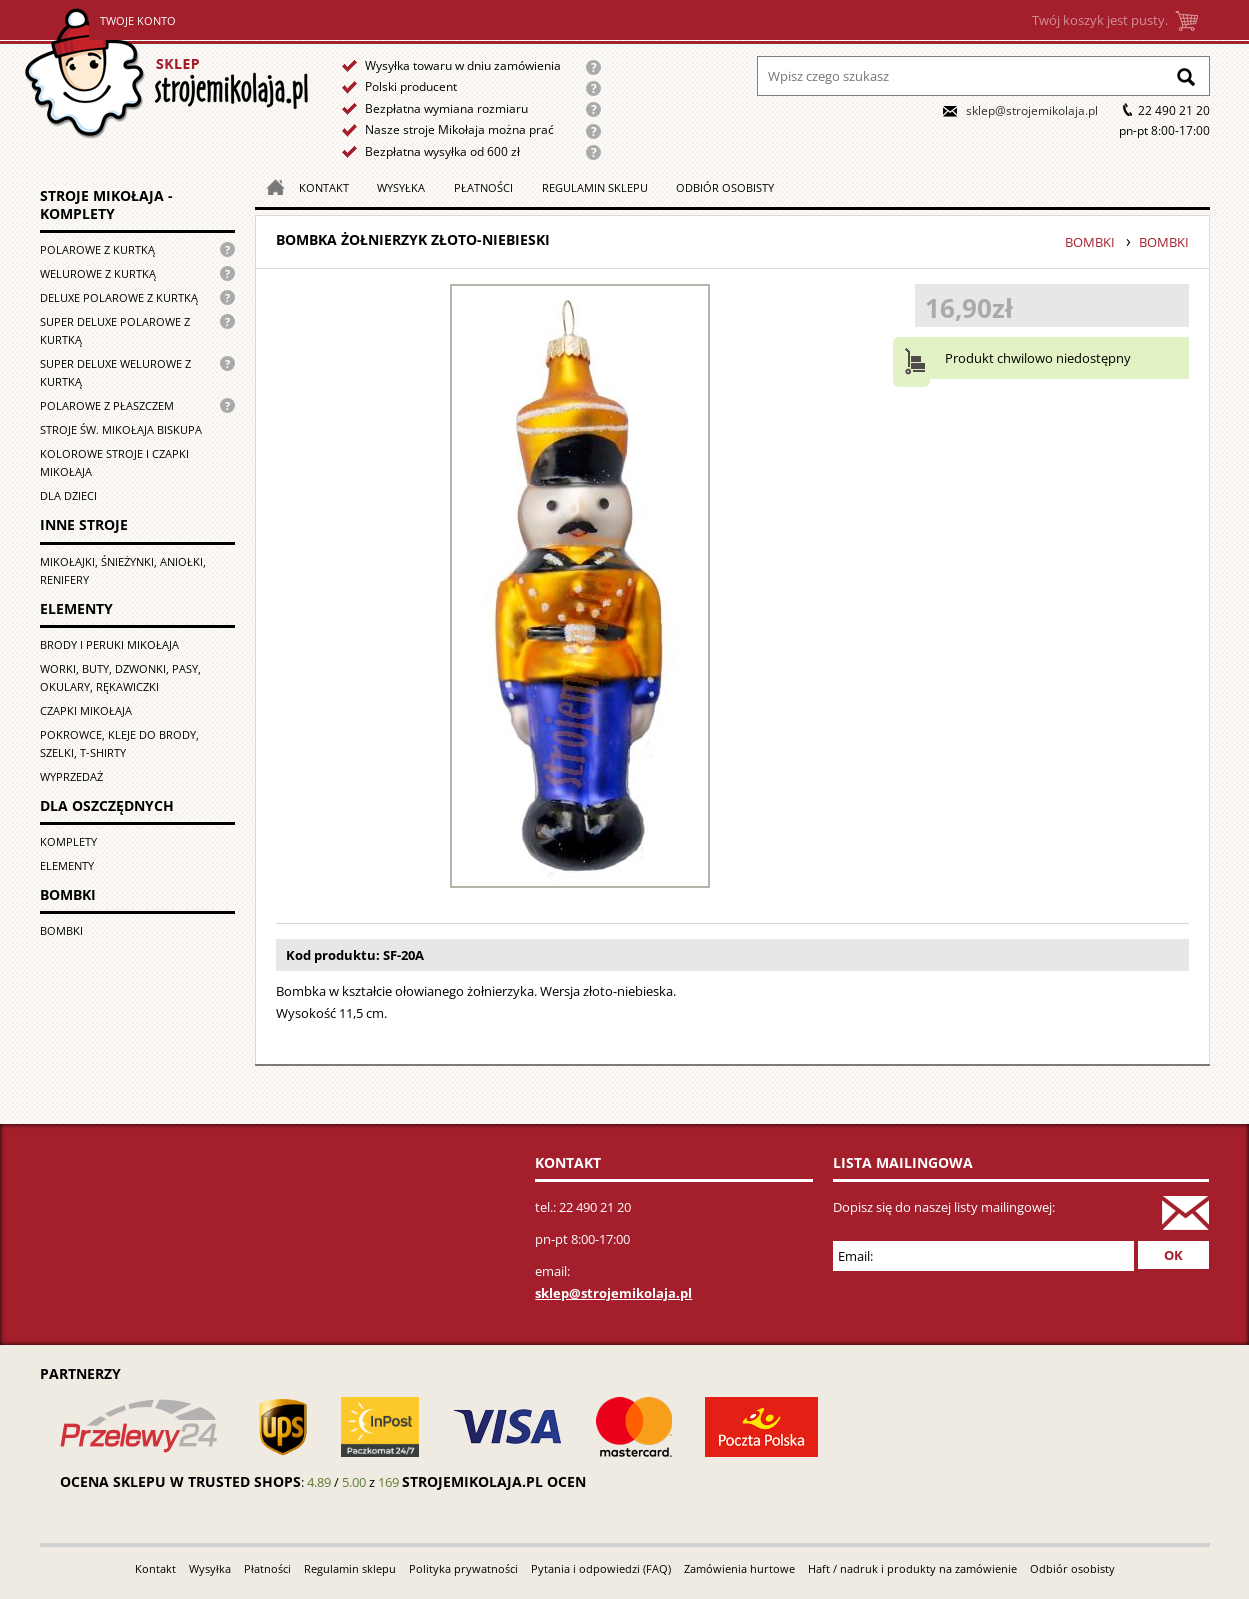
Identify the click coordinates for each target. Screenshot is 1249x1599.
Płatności (483, 187)
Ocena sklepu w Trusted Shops (180, 1481)
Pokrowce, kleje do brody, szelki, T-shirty (119, 743)
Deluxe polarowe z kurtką (119, 297)
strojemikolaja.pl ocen (494, 1481)
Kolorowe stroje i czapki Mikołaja (114, 462)
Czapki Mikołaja (86, 710)
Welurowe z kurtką (98, 273)
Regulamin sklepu (595, 187)
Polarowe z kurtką (97, 249)
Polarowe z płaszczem (107, 405)
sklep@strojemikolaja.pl (1032, 110)
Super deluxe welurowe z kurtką (115, 372)
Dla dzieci (68, 495)
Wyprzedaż (71, 776)
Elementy (67, 865)
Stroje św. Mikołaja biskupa (121, 429)
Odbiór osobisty (725, 187)
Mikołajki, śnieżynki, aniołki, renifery (123, 570)
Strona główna (166, 73)
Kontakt (324, 187)
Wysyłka (401, 187)
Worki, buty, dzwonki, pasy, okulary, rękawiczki (120, 677)
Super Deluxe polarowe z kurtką (115, 330)
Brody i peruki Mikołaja (109, 644)
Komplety (68, 841)
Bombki (61, 930)
